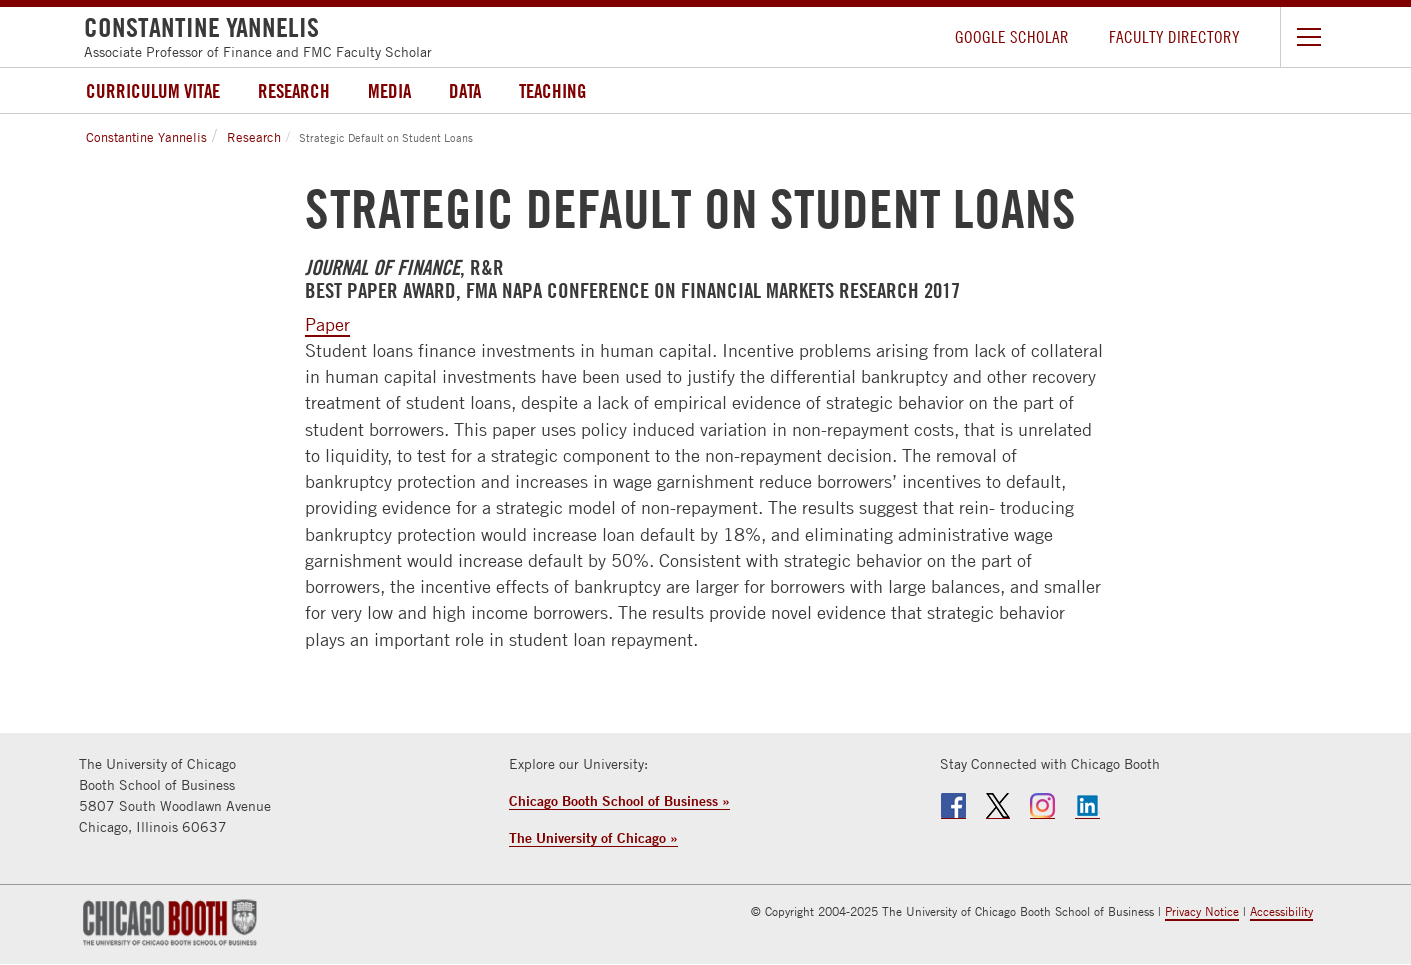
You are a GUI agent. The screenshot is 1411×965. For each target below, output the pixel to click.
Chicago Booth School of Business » (619, 800)
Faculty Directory (1174, 37)
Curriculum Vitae (153, 91)
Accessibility (1281, 911)
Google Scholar (1012, 37)
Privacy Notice (1202, 911)
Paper (327, 324)
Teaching (553, 91)
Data (465, 91)
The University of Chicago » (593, 837)
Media (389, 91)
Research (294, 91)
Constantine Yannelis (146, 137)
